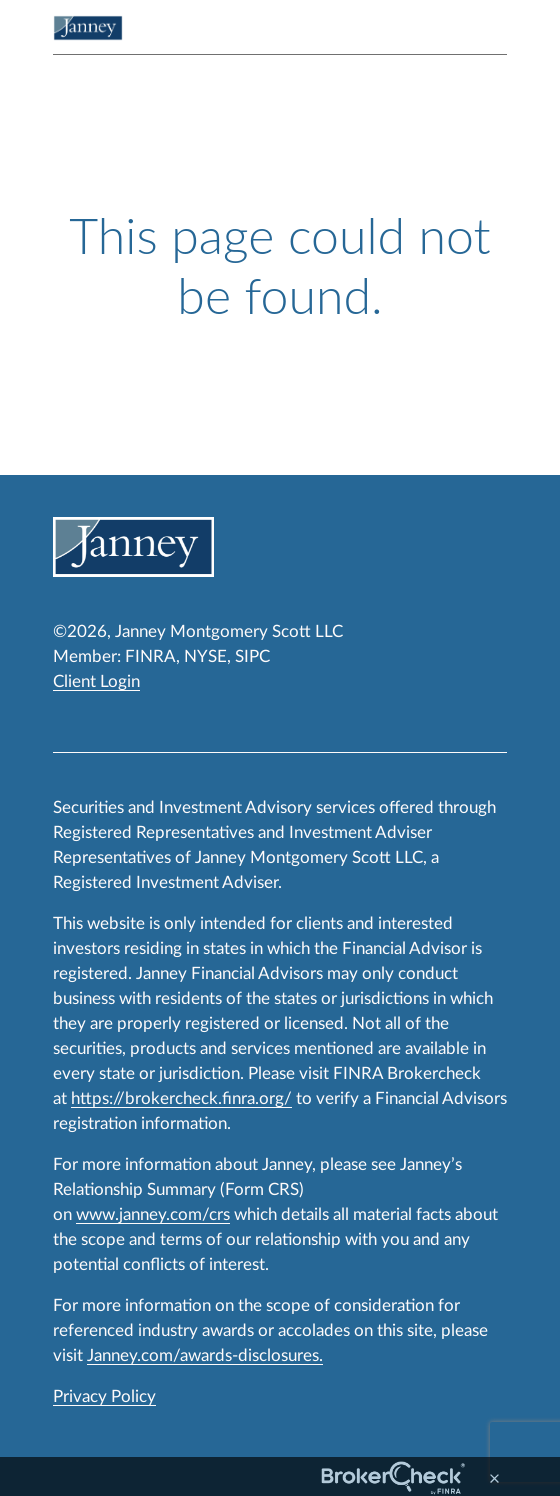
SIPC (252, 656)
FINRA (150, 656)
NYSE (205, 656)
